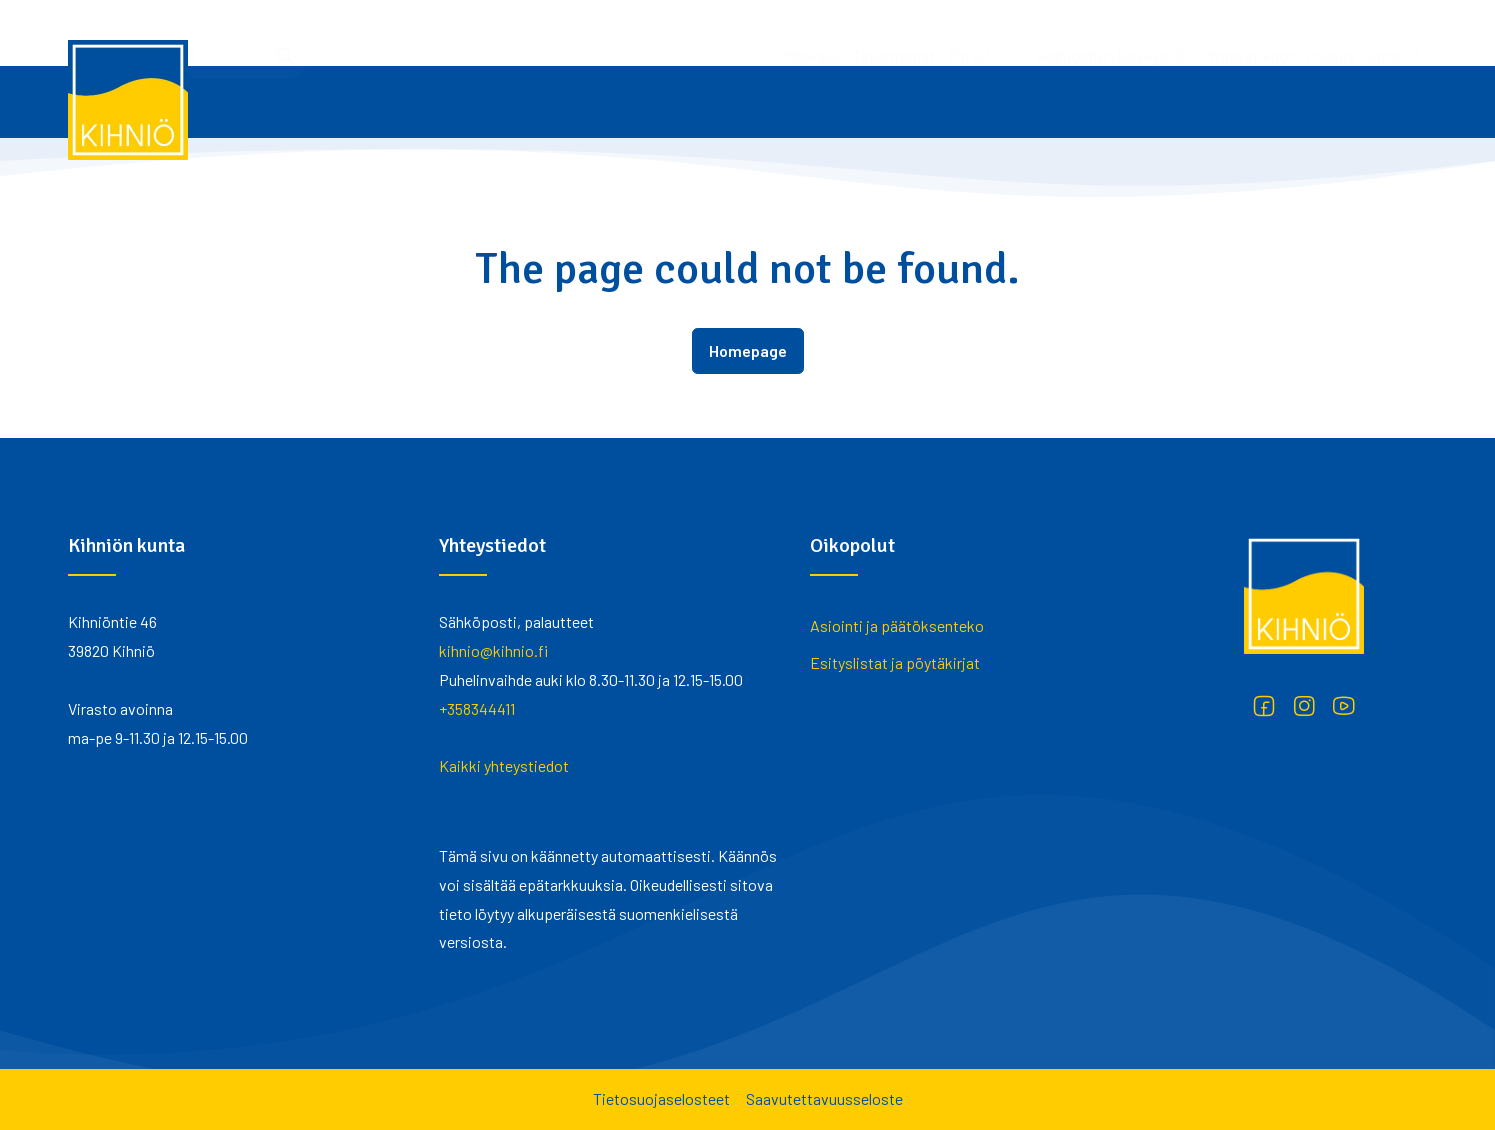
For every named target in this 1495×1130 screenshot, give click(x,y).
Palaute (1066, 32)
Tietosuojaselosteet (661, 1098)
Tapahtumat (628, 32)
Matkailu (547, 32)
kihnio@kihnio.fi (493, 650)
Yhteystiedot (985, 32)
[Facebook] (1264, 706)
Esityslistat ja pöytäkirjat (895, 662)
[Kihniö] (128, 100)
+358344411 (477, 708)
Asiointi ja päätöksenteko (897, 625)
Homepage (748, 350)
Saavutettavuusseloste (824, 1098)
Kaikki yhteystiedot (504, 765)
